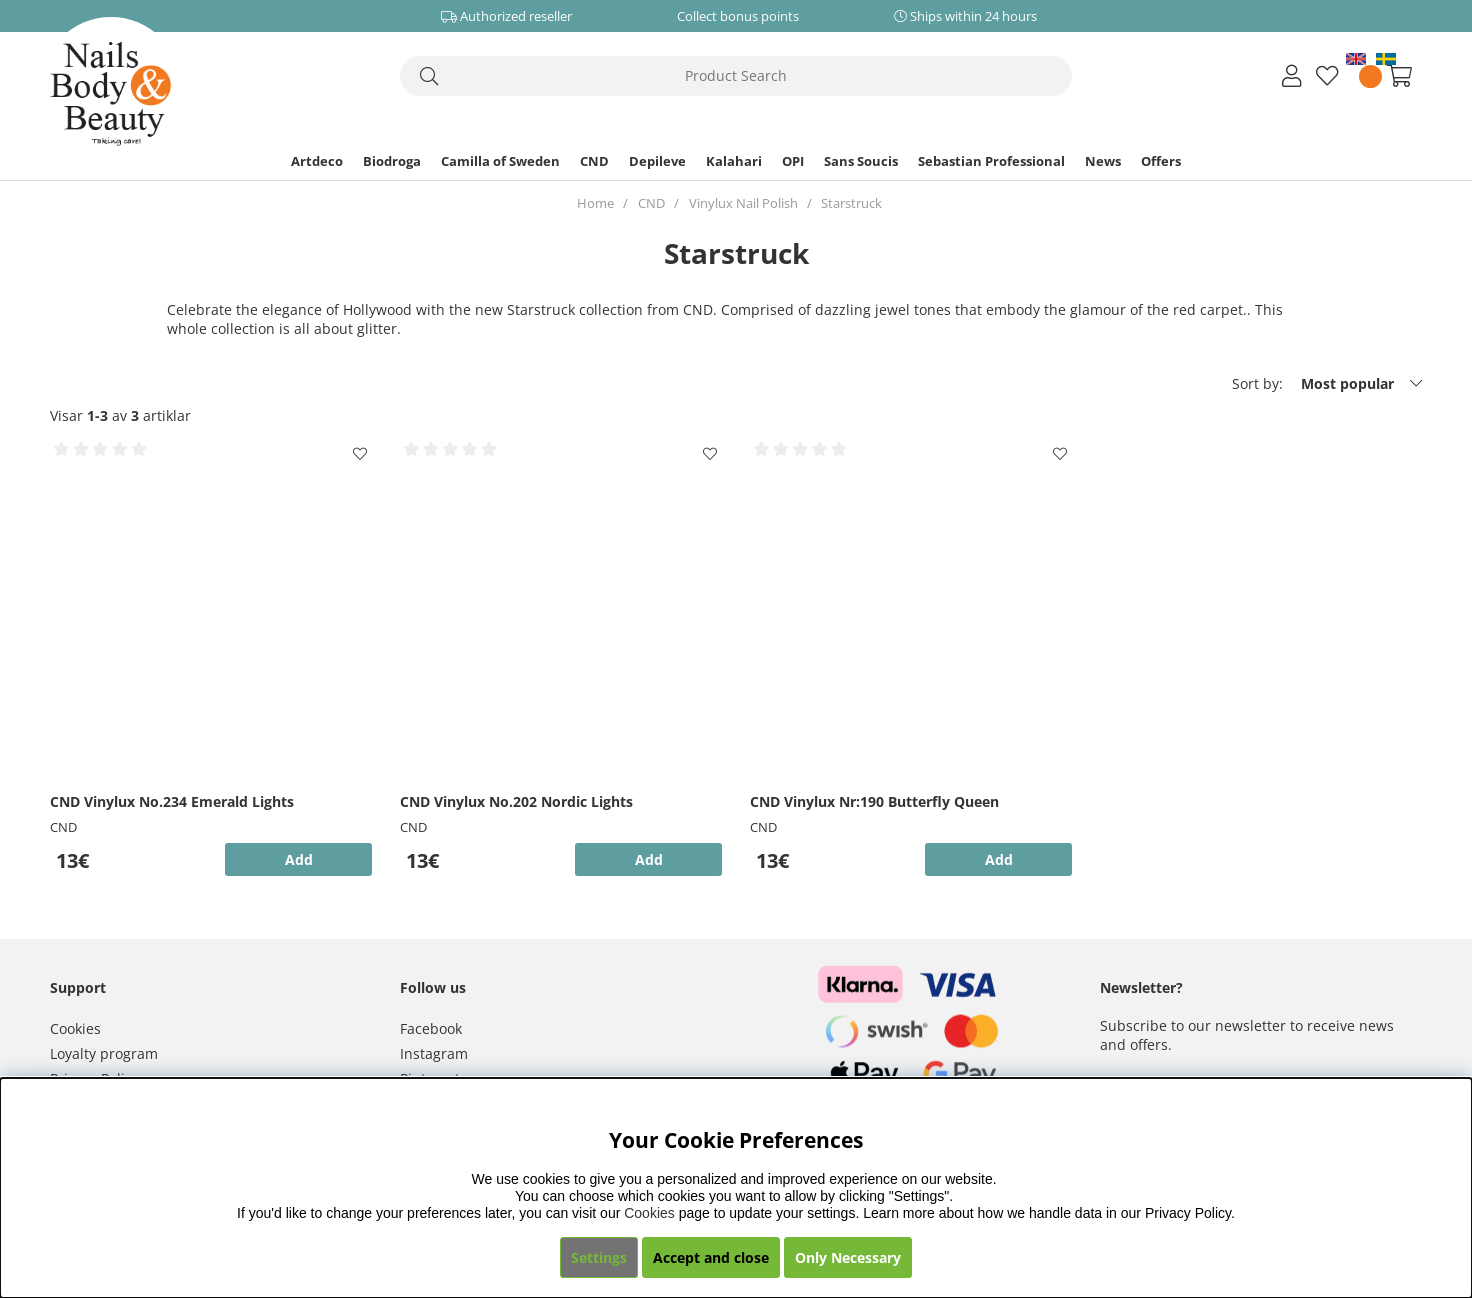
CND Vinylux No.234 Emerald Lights (172, 801)
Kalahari (734, 161)
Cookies (75, 1028)
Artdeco (317, 161)
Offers (1161, 161)
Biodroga (392, 161)
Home (595, 203)
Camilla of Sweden (500, 161)
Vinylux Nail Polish (743, 203)
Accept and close (711, 1257)
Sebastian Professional (991, 161)
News (1103, 161)
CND (594, 161)
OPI (793, 161)
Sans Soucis (861, 161)
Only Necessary (848, 1257)
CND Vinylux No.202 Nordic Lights (516, 801)
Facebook (431, 1028)
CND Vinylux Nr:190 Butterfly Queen (874, 801)
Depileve (657, 161)
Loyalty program (104, 1053)
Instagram (434, 1053)
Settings (599, 1257)
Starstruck (851, 203)
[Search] (736, 76)
